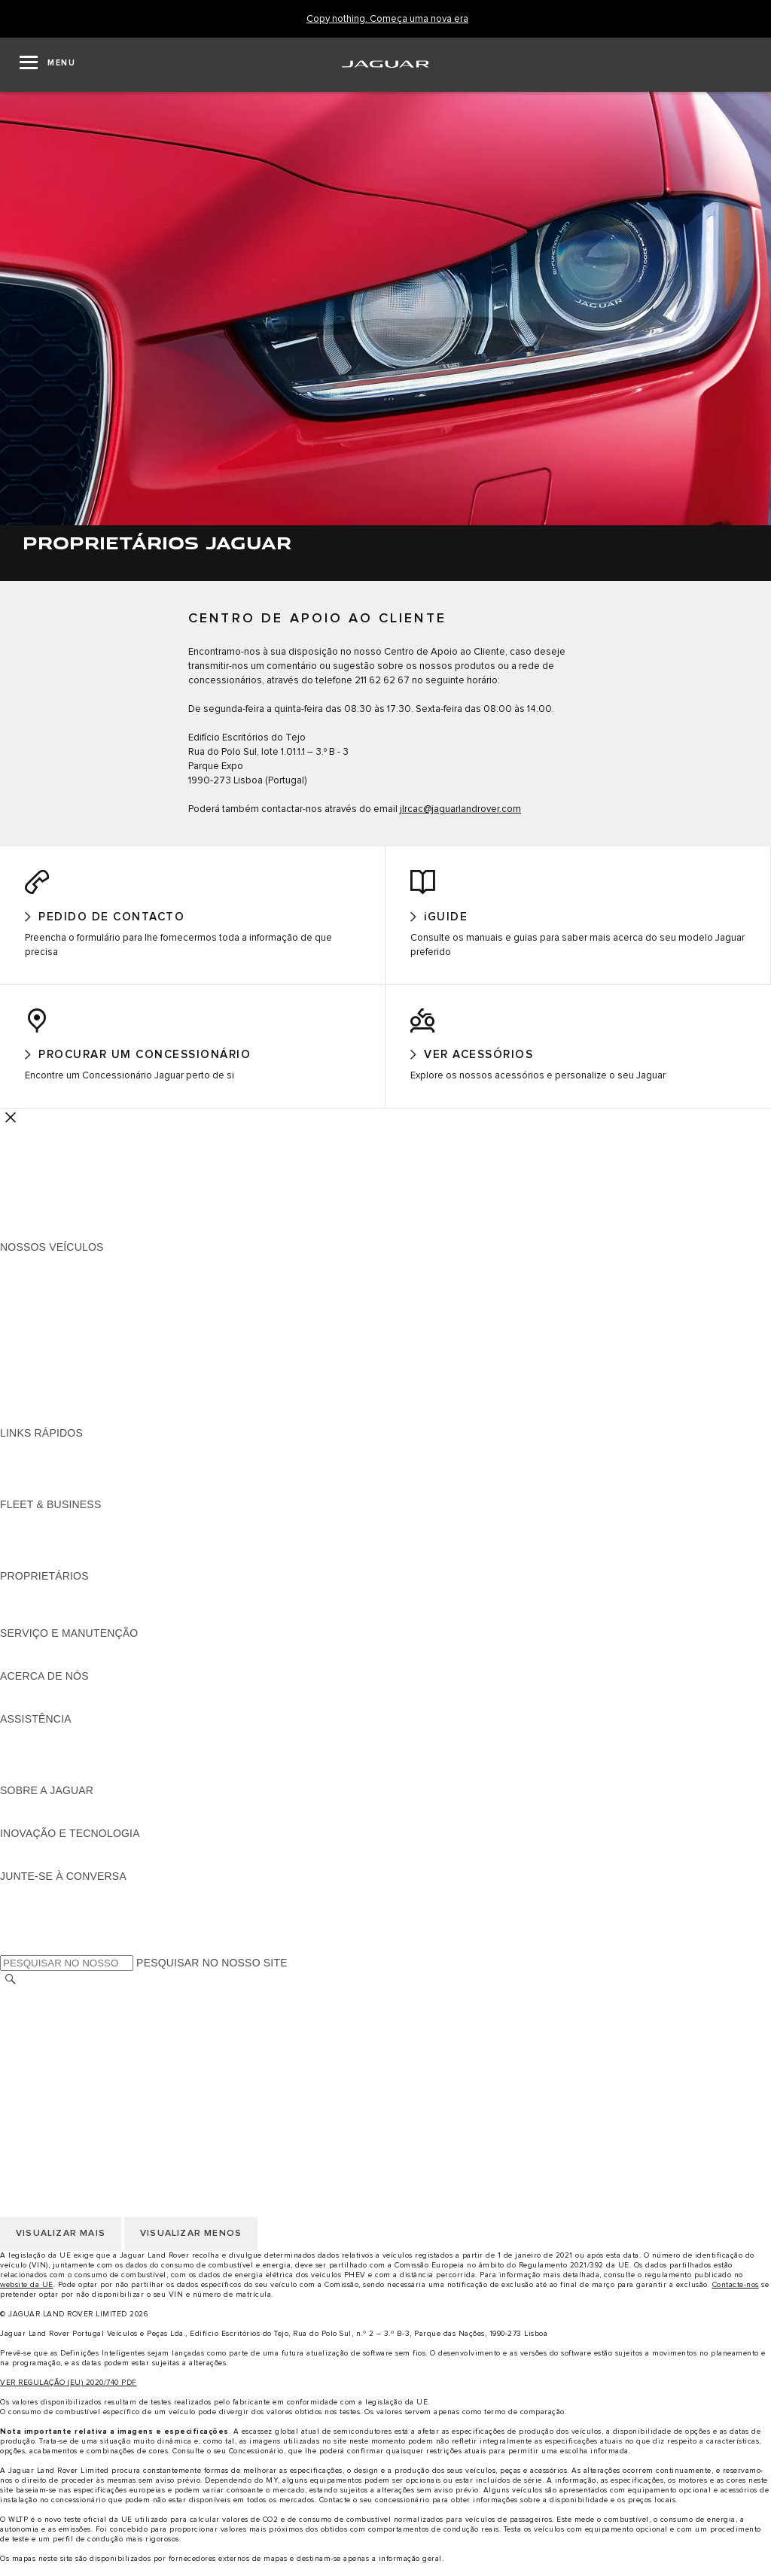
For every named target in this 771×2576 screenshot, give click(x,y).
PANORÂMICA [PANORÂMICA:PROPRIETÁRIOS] (36, 1601)
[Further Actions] (10, 1128)
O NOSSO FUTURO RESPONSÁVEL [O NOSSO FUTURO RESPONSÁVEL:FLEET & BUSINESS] (90, 1559)
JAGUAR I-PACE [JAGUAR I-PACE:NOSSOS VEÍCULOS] (41, 1301)
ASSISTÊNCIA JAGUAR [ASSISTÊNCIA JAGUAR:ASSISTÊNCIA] (58, 1744)
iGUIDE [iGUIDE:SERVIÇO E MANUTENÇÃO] (18, 1659)
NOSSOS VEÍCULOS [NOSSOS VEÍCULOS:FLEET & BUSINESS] (52, 1544)
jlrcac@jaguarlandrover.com (460, 809)
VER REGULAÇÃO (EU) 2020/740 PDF (68, 2394)
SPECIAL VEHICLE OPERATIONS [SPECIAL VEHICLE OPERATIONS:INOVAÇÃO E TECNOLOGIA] (83, 1873)
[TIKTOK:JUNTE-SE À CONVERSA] (25, 1916)
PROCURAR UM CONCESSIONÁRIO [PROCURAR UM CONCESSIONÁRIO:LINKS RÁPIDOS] (91, 1473)
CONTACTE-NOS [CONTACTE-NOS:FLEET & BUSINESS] (42, 1573)
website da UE (26, 2297)
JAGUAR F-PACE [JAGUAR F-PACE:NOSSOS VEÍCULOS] (43, 1273)
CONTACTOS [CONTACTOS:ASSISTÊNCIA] (33, 1759)
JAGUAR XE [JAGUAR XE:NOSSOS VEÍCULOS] (30, 1330)
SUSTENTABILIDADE (53, 1716)
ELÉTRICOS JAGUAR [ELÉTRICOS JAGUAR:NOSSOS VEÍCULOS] (54, 1387)
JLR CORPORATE (45, 2093)
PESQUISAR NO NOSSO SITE (212, 1975)
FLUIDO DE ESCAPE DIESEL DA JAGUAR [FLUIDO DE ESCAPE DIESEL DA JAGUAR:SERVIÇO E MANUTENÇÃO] (104, 1673)
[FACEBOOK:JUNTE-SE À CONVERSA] (36, 1945)
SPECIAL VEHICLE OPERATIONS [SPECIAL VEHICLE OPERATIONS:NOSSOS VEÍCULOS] (83, 1401)
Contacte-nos (735, 2297)
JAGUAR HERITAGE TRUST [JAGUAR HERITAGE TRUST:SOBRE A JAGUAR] (70, 1830)
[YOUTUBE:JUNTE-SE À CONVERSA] (31, 1930)
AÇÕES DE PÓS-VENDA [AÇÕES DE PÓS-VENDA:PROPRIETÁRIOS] (61, 1630)
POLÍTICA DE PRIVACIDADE (71, 2050)
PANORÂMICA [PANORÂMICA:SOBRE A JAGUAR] (36, 1816)
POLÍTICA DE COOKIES (59, 2064)
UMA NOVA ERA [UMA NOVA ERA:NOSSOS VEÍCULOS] (40, 1430)
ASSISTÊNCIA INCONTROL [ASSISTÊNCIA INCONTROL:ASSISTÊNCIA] (68, 1787)
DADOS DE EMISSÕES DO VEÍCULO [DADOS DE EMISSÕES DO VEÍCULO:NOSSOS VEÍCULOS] (92, 1416)
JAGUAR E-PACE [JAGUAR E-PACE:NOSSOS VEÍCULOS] (43, 1287)
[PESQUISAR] (10, 1991)
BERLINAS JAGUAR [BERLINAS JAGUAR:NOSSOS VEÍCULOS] (50, 1358)
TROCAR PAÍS (36, 2007)
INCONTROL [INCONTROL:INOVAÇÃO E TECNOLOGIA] (31, 1859)
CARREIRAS (31, 2021)
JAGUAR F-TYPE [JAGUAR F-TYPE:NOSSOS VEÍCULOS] (42, 1315)
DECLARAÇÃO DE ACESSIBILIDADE (92, 2107)
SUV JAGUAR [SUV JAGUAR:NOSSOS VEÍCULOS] (34, 1373)
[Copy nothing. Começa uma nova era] (387, 19)
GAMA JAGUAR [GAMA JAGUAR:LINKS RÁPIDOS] (39, 1458)
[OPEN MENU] (47, 65)
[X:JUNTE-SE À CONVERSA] (10, 1959)
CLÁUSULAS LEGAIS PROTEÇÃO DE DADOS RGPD (131, 2079)
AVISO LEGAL (35, 2036)
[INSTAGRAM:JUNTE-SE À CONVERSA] (37, 1902)
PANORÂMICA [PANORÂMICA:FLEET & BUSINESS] (36, 1530)
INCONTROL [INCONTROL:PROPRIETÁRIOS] (31, 1616)
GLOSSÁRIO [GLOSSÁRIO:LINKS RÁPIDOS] (31, 1487)
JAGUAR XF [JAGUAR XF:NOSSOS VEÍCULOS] (30, 1344)
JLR (10, 1702)
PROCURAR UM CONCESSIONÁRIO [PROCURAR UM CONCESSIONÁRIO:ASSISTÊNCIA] (91, 1773)
